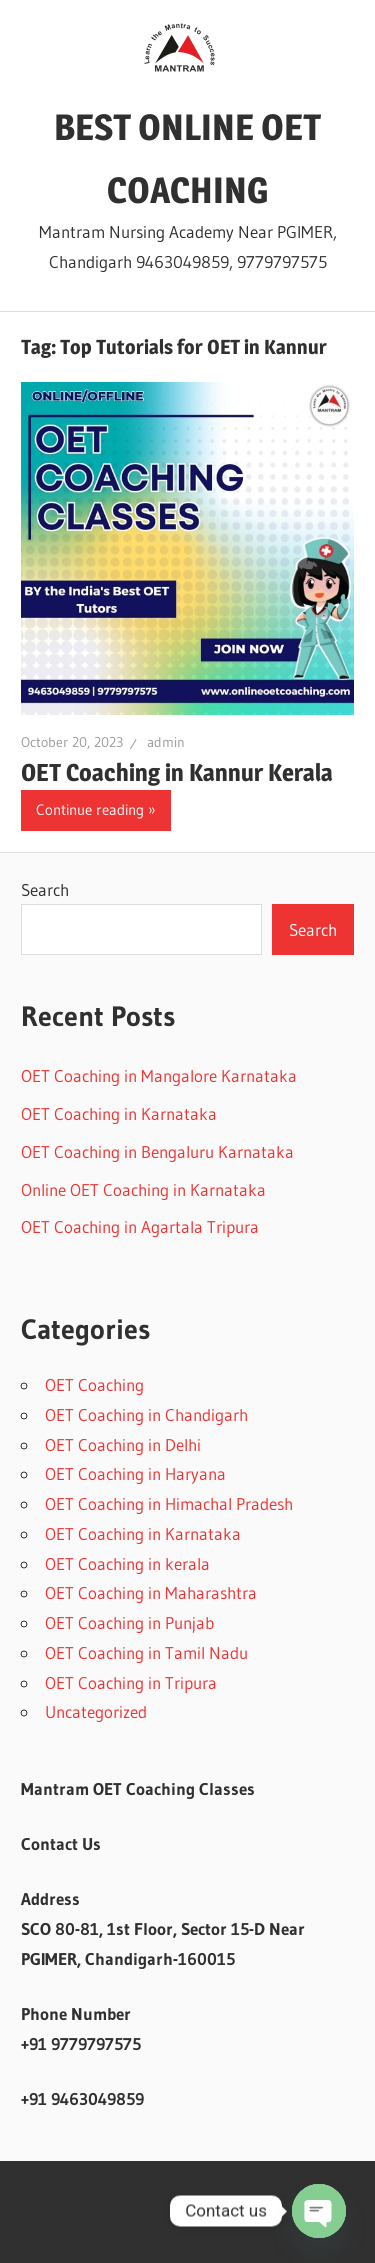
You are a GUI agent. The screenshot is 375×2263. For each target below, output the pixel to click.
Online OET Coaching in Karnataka (143, 1189)
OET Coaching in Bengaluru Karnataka (157, 1151)
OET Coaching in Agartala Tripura (140, 1226)
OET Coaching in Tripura (131, 1682)
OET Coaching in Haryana (135, 1473)
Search (45, 889)
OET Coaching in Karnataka (119, 1113)
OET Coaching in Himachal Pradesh (169, 1503)
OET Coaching (94, 1384)
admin (166, 742)
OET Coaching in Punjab (129, 1622)
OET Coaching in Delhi (123, 1444)
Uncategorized (96, 1711)
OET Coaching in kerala (127, 1563)
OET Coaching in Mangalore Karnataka (159, 1075)
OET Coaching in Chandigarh (146, 1414)
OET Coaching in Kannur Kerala (177, 772)
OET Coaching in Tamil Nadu (146, 1652)
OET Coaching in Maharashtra (151, 1592)
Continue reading (90, 809)
